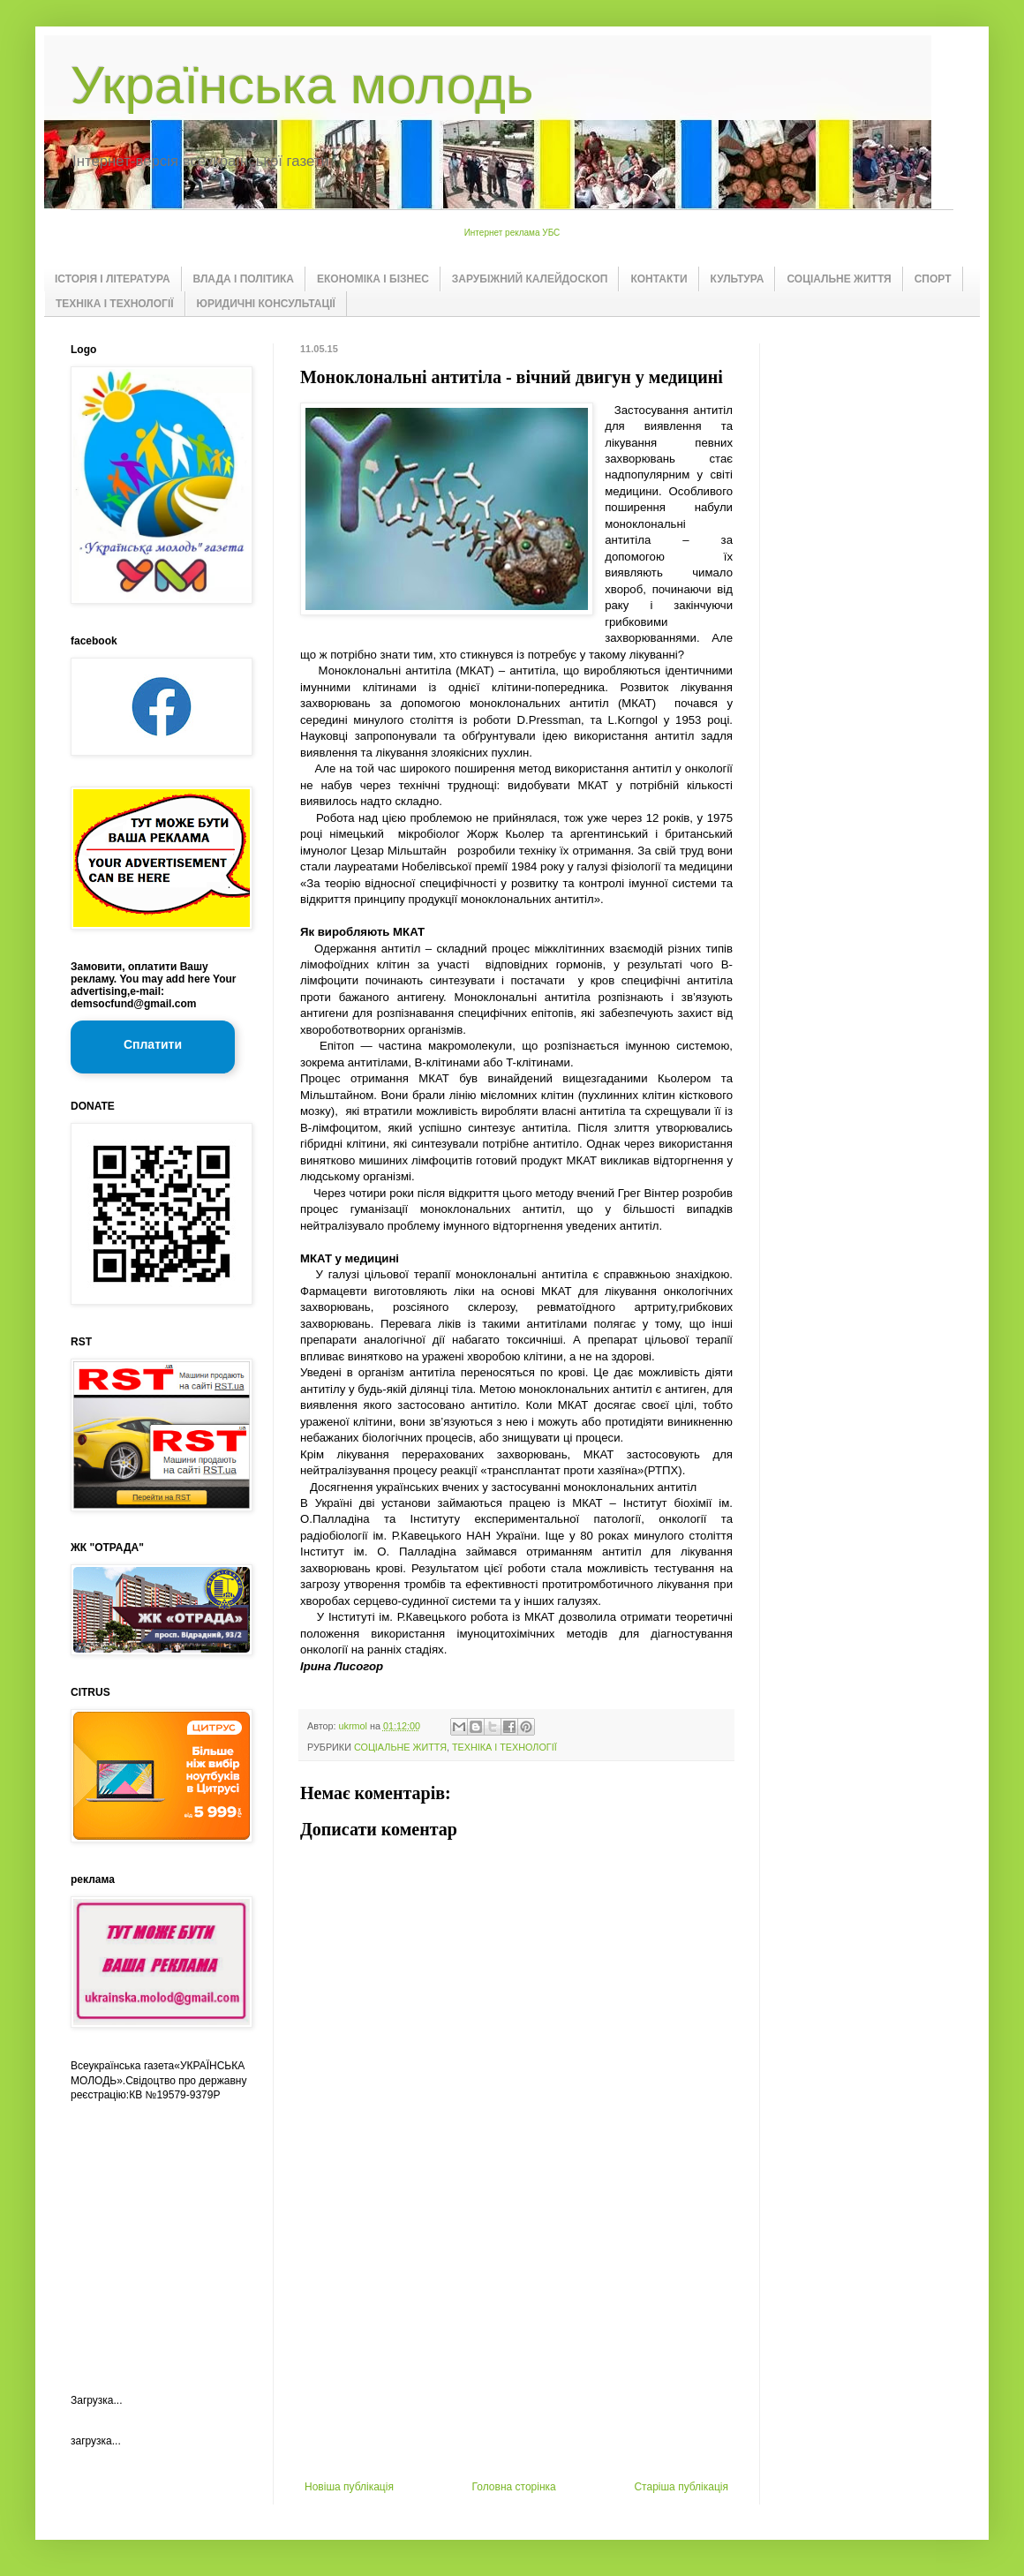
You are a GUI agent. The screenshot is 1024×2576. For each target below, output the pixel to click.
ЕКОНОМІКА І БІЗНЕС (373, 279)
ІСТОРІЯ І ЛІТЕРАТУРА (112, 279)
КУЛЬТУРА (737, 279)
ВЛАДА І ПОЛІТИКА (243, 279)
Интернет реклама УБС (512, 232)
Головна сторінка (514, 2487)
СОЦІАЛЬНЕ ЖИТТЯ (839, 279)
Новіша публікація (349, 2487)
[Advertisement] (516, 2348)
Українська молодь (302, 85)
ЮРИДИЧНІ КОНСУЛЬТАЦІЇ (266, 304)
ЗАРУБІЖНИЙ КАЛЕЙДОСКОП (530, 279)
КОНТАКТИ (658, 279)
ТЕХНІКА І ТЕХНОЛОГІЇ (115, 304)
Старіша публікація (681, 2487)
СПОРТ (933, 279)
